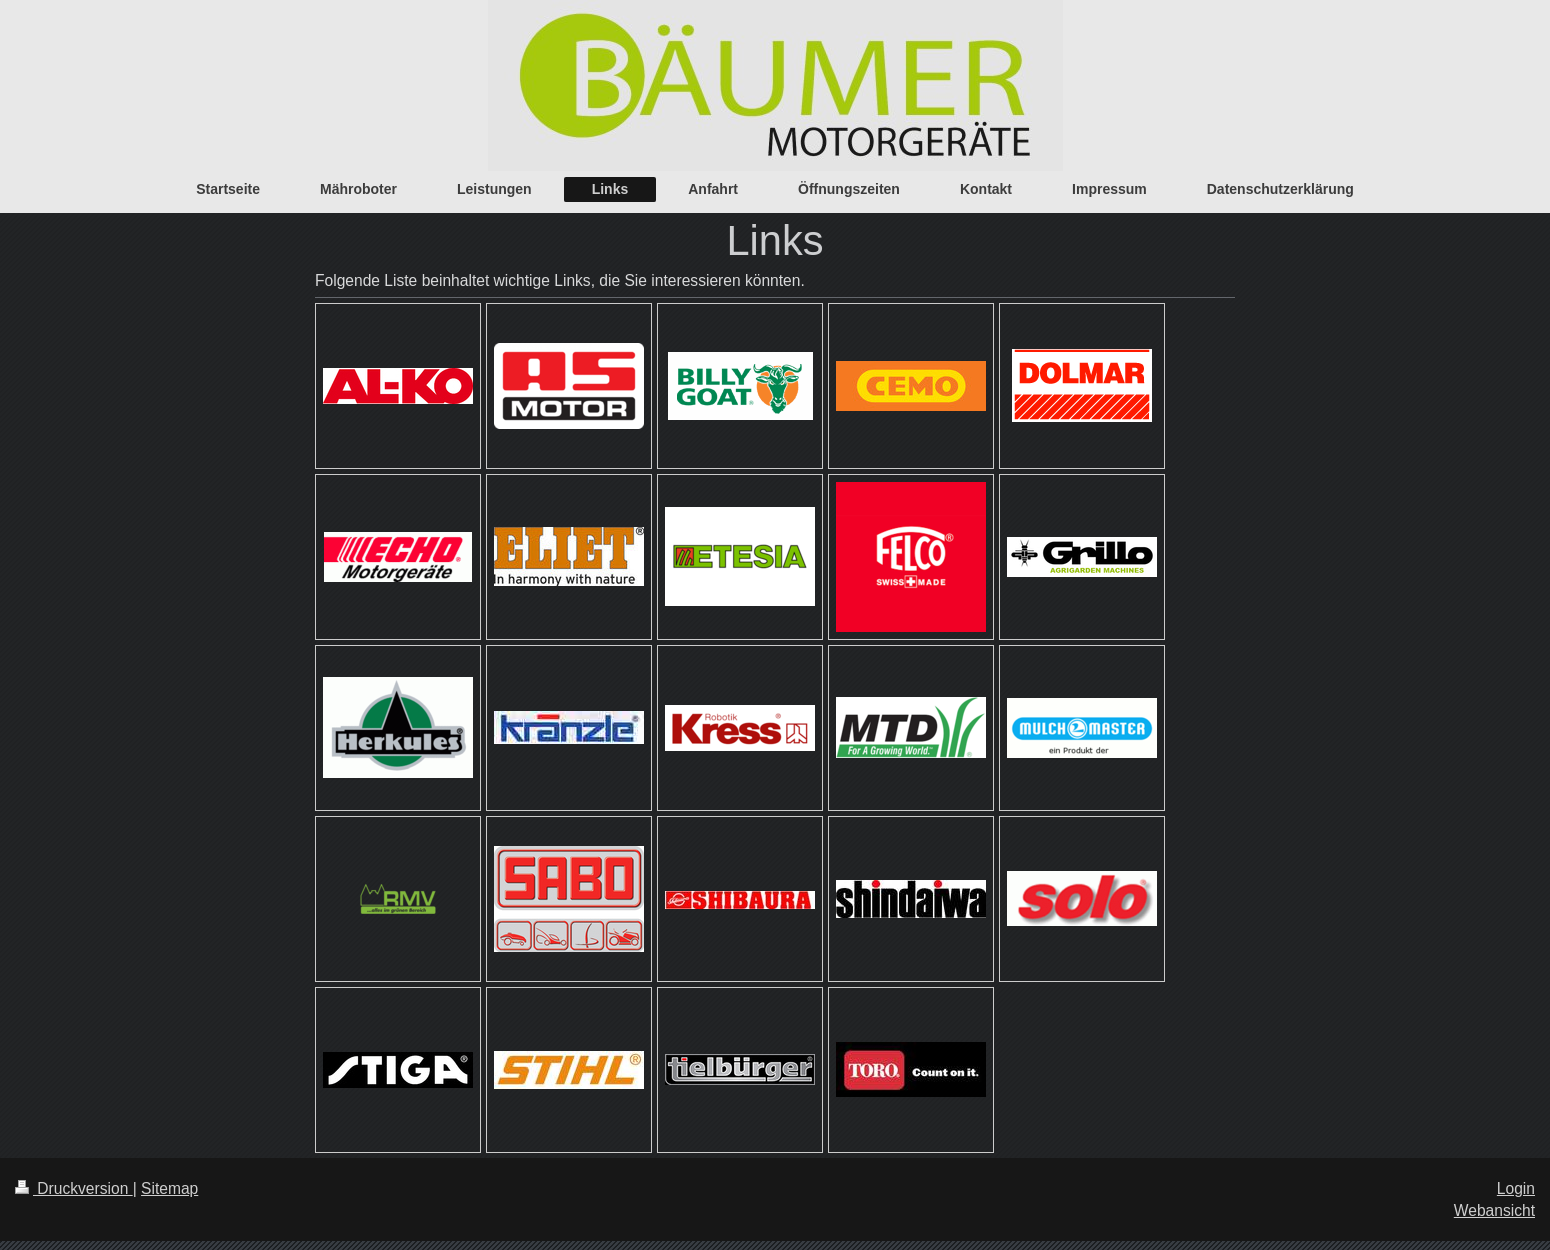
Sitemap (169, 1188)
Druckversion (74, 1188)
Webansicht (1494, 1210)
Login (1516, 1188)
